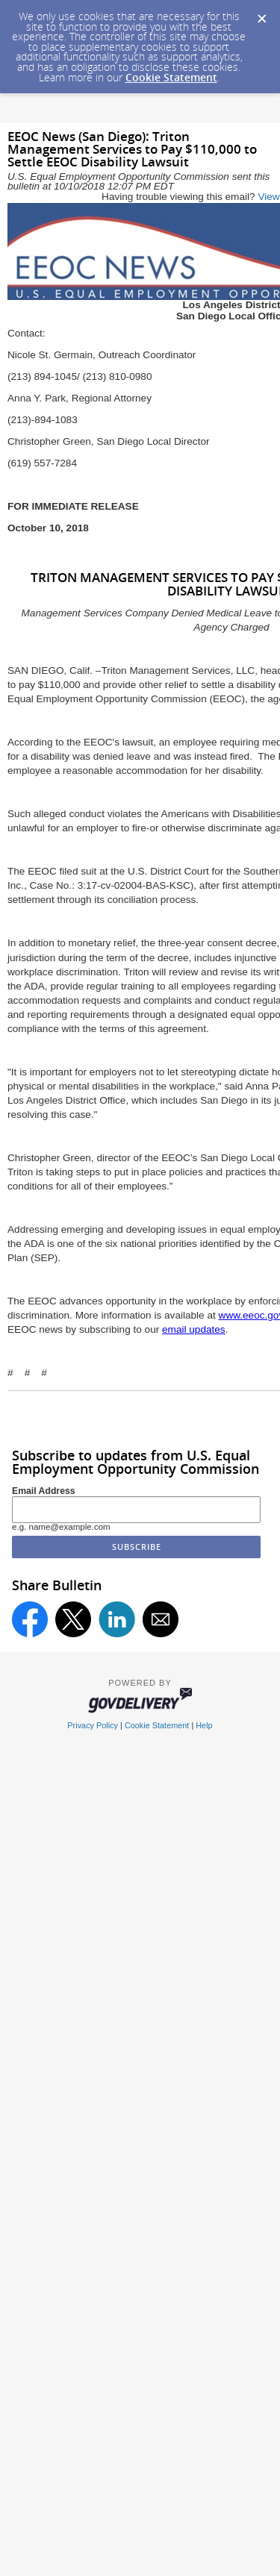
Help (204, 1725)
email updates (193, 1329)
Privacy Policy (92, 1725)
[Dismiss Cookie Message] (261, 14)
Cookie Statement (171, 77)
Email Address (43, 1491)
